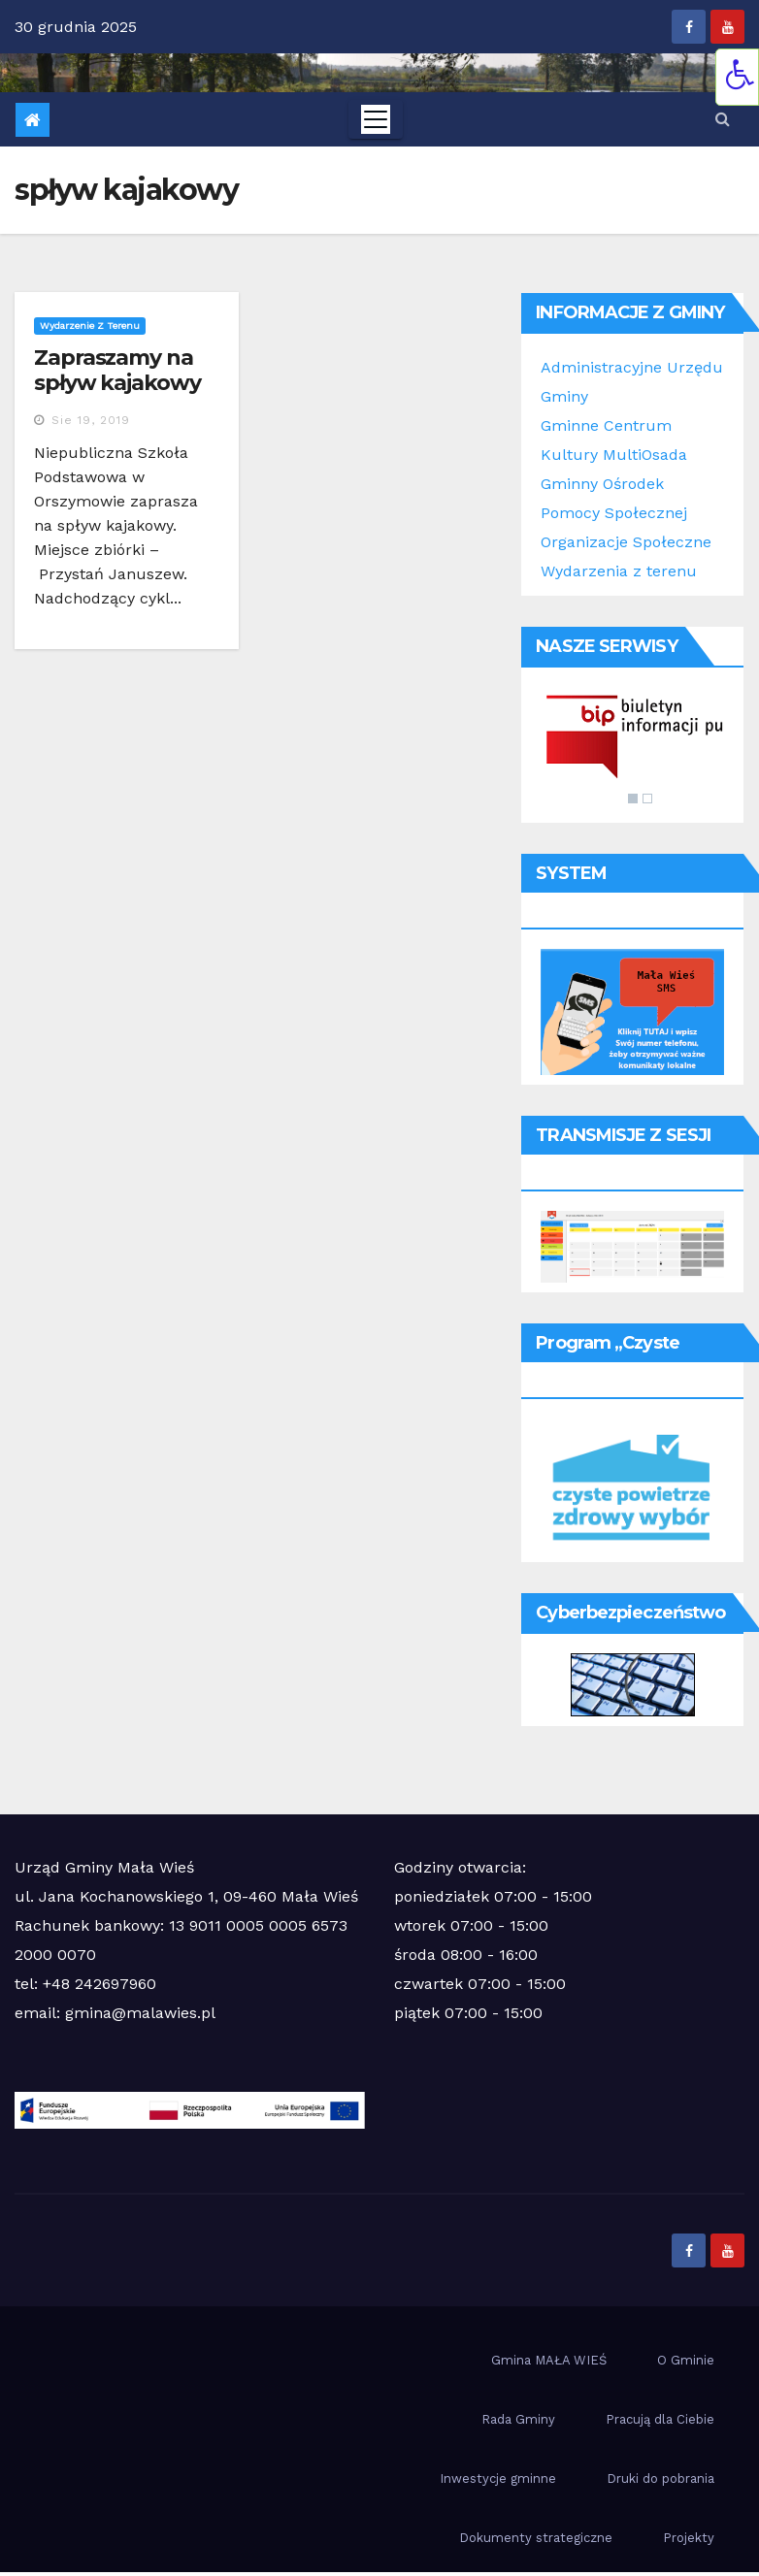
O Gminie (685, 2360)
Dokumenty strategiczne (535, 2537)
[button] (722, 119)
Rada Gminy (518, 2419)
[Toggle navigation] (375, 119)
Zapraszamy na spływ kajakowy (117, 370)
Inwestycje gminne (498, 2478)
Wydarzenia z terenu (619, 571)
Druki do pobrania (660, 2478)
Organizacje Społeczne (626, 542)
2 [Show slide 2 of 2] (647, 798)
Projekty (688, 2537)
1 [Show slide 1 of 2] (633, 798)
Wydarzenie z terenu (90, 325)
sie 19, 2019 (90, 420)
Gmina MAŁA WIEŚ (549, 2360)
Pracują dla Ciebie (660, 2419)
